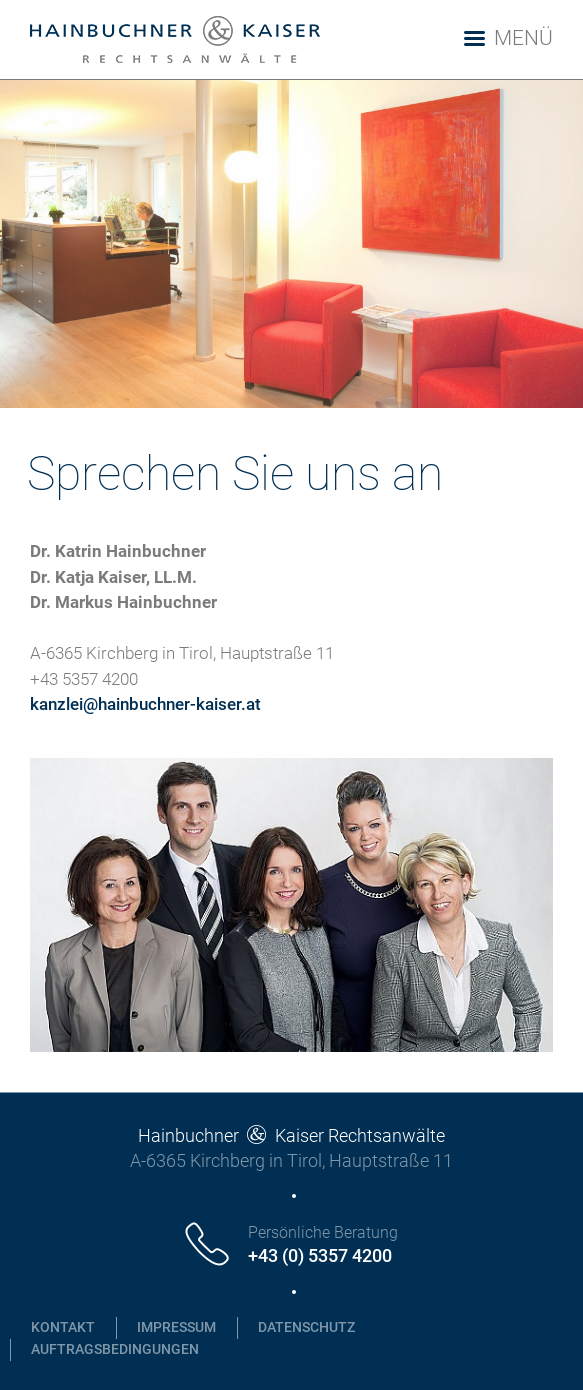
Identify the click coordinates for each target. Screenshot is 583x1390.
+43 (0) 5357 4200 (320, 1255)
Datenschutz (306, 1327)
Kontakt (63, 1327)
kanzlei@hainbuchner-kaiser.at (145, 704)
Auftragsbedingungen (115, 1349)
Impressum (176, 1327)
